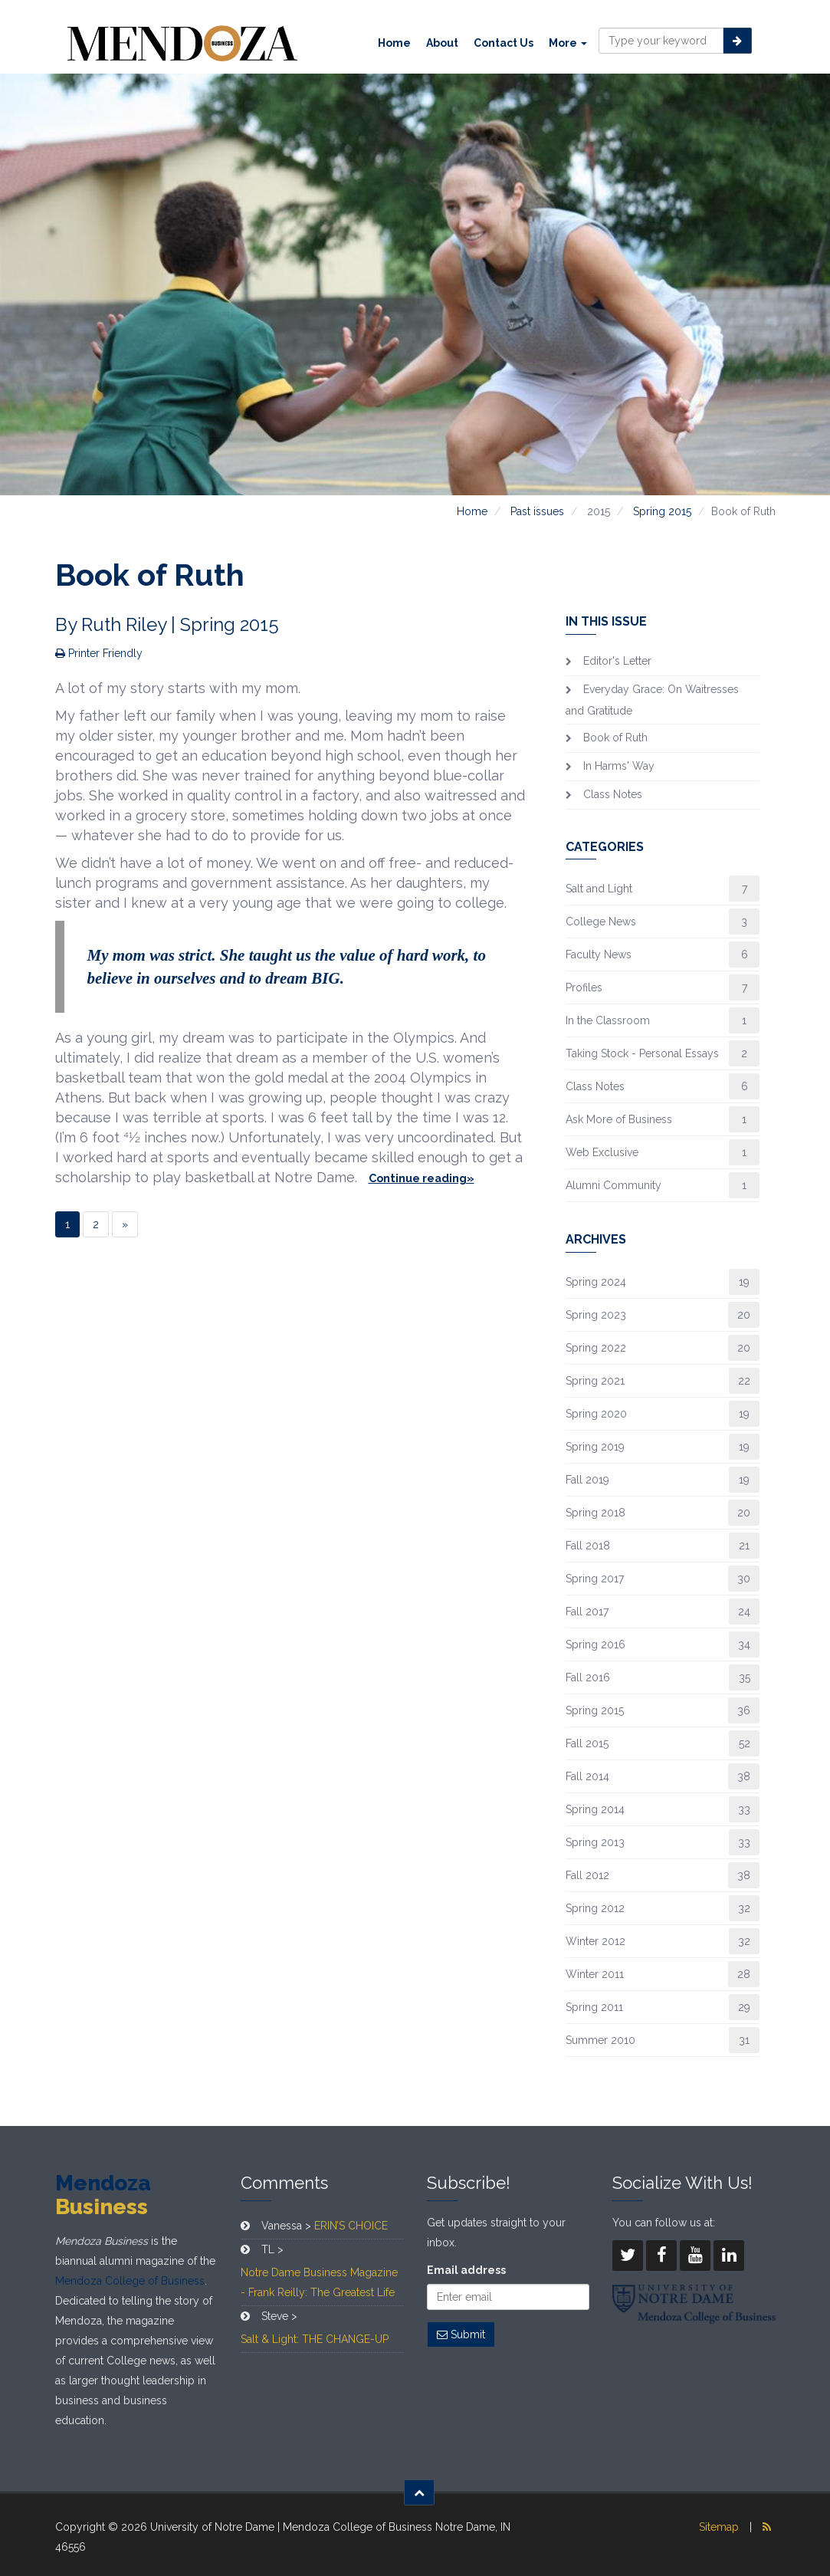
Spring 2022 (596, 1348)
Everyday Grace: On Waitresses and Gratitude (652, 700)
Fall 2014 (587, 1776)
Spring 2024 (596, 1282)
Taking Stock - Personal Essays (642, 1053)
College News (601, 921)
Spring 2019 (595, 1447)
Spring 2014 (595, 1809)
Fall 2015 (587, 1743)
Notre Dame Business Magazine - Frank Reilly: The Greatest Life (319, 2282)
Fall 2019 (587, 1480)
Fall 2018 (588, 1545)
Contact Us (503, 43)
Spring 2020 (596, 1414)
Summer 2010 (600, 2040)
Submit (461, 2334)
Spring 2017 (595, 1578)
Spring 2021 (595, 1381)
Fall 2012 (587, 1875)
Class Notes (612, 794)
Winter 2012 (595, 1941)
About (442, 43)
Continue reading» (421, 1177)
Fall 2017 (587, 1611)
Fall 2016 (588, 1677)
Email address (466, 2270)
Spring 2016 (595, 1644)
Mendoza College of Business (130, 2281)
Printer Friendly (99, 653)
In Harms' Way (618, 766)
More (568, 43)
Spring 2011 (594, 2007)
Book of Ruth (615, 737)
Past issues (537, 511)
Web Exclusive (602, 1152)
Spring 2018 (595, 1512)
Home (394, 43)
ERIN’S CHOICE (351, 2226)
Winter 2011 (595, 1974)
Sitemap (719, 2527)
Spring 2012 (595, 1908)
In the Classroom (608, 1020)
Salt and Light (599, 888)
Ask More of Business (619, 1119)
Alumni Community (613, 1185)
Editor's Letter (617, 661)
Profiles (584, 987)
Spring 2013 (595, 1842)
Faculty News (599, 954)
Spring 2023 (596, 1315)
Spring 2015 (662, 511)
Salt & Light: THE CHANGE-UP (315, 2339)
